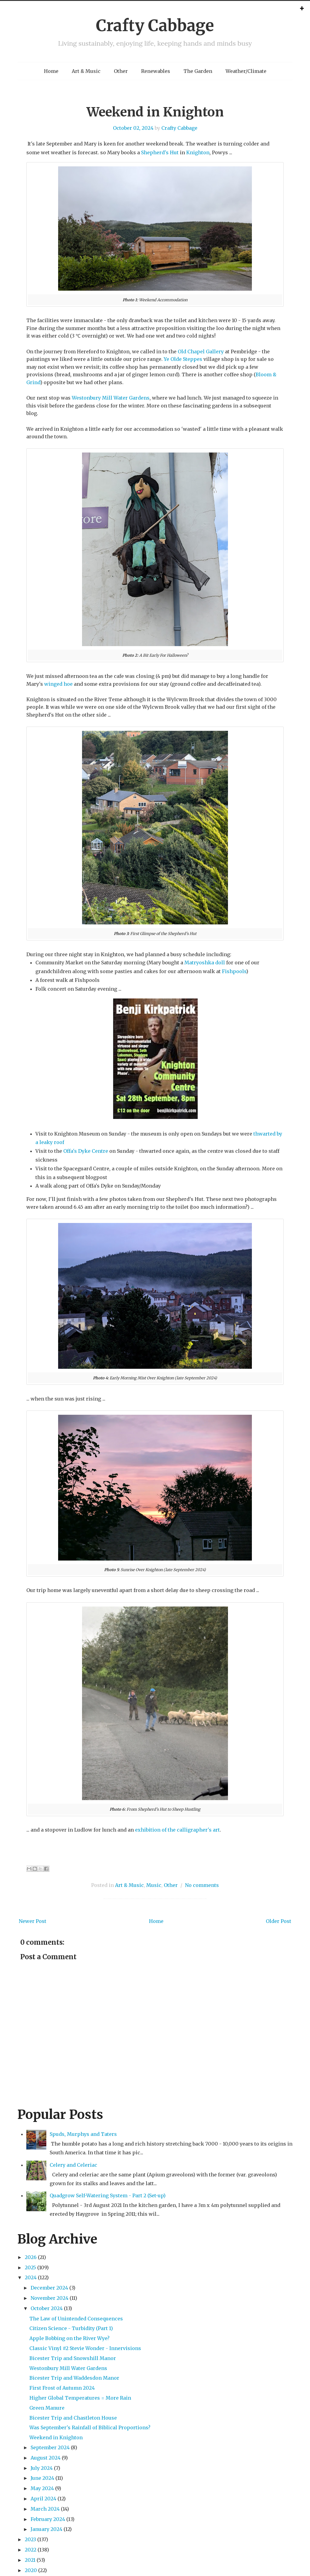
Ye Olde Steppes (183, 359)
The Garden (197, 71)
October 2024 (47, 2308)
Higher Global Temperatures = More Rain (80, 2398)
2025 (30, 2267)
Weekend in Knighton (155, 112)
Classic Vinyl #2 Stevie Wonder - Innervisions (85, 2348)
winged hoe (58, 684)
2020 (31, 2570)
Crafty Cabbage (155, 25)
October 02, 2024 (133, 128)
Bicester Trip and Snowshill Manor (72, 2358)
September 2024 (50, 2447)
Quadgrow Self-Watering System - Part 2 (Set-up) (108, 2195)
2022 (30, 2550)
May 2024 (42, 2488)
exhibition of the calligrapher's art (177, 1830)
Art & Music (86, 71)
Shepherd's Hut (160, 152)
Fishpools (234, 971)
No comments (202, 1885)
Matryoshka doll (204, 962)
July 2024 (42, 2468)
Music (153, 1885)
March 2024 (45, 2509)
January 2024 (46, 2529)
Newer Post (32, 1921)
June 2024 (42, 2478)
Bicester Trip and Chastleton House (73, 2418)
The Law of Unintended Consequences (76, 2319)
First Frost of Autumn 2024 (62, 2388)
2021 (30, 2560)
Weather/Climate (246, 71)
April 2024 (43, 2499)
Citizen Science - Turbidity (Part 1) (71, 2328)
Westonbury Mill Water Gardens (111, 398)
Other (121, 71)
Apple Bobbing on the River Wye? (69, 2338)
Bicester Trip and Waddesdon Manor (74, 2378)
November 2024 (49, 2298)
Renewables (155, 71)
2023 (30, 2539)
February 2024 (48, 2519)
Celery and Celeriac (73, 2165)
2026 (31, 2257)
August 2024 (46, 2458)
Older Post (278, 1921)
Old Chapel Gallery (201, 351)
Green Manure (46, 2408)
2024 (31, 2277)
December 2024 (49, 2288)
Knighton (197, 152)
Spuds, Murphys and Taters (83, 2134)
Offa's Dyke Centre (85, 1151)
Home (51, 71)
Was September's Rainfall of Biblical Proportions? (89, 2427)
